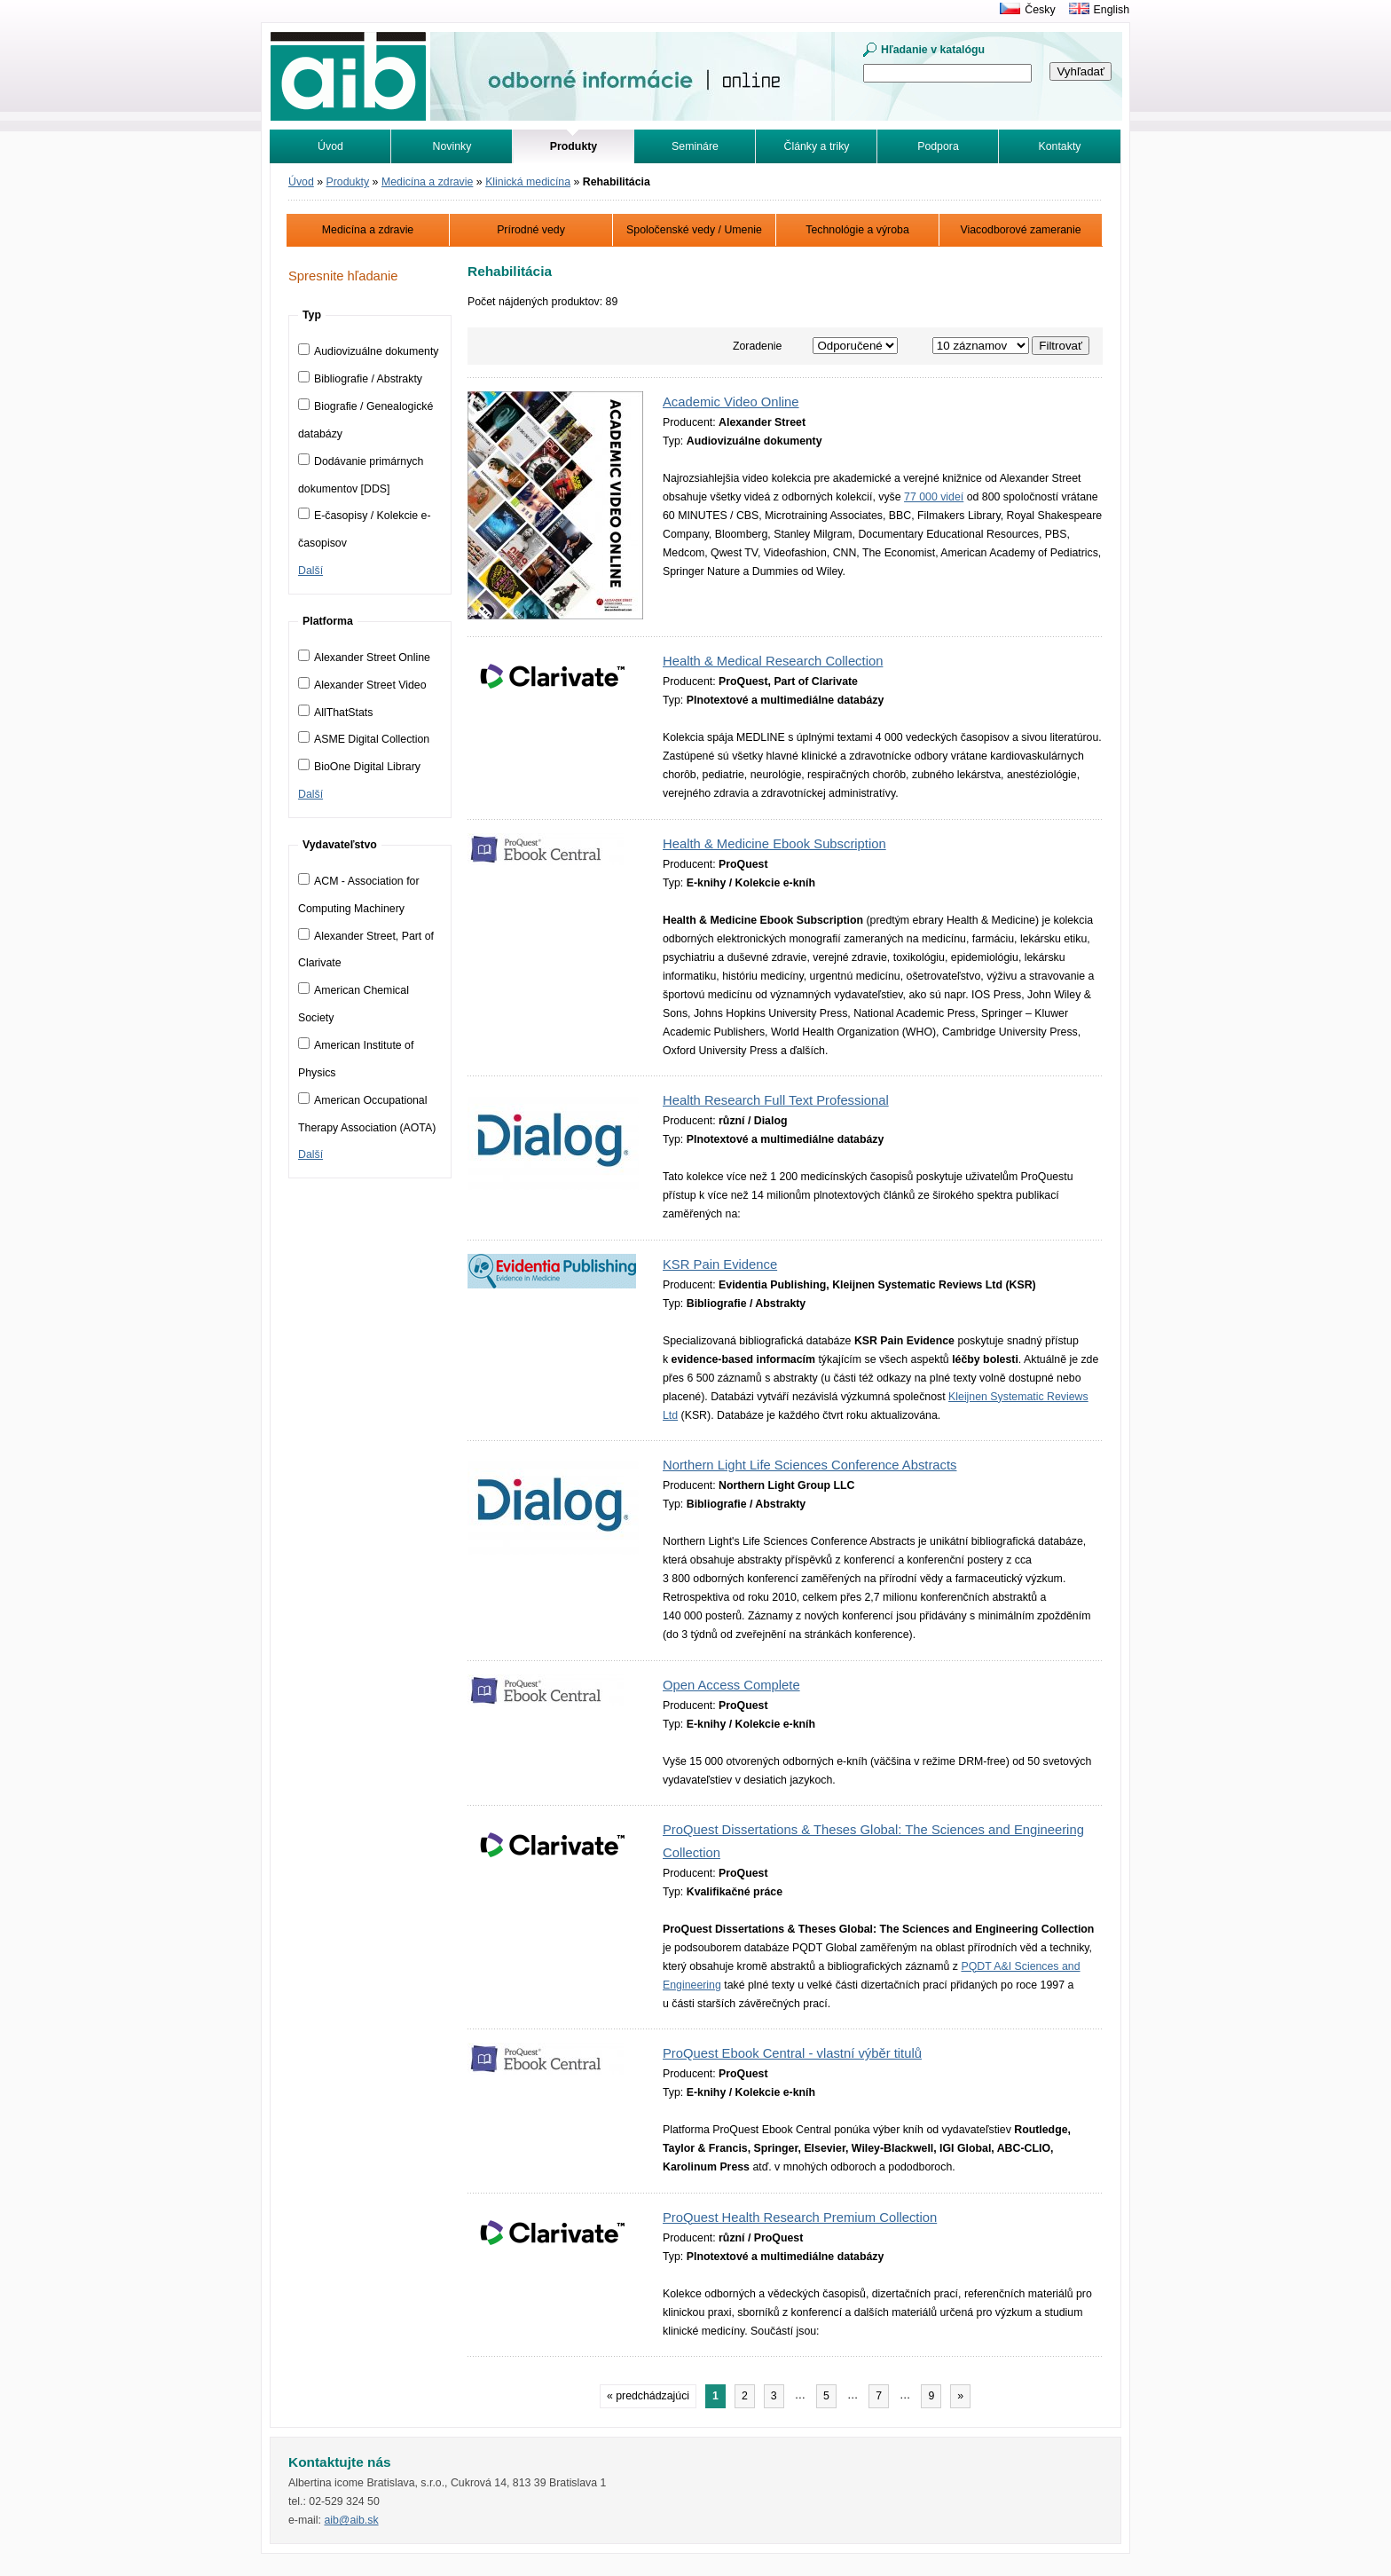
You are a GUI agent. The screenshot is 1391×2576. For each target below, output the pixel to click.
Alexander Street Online (364, 657)
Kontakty (1060, 146)
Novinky (452, 146)
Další (310, 570)
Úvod (330, 146)
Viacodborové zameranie (1020, 230)
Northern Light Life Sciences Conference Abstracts (809, 1465)
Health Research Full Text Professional (776, 1100)
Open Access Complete (731, 1685)
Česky (1040, 10)
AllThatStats (335, 712)
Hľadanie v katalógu (933, 49)
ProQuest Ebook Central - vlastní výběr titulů (792, 2053)
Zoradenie (757, 346)
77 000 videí (933, 497)
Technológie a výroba (857, 230)
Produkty (348, 182)
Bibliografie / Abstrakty (360, 379)
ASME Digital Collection (363, 739)
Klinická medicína (527, 182)
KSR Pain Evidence (720, 1264)
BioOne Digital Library (359, 766)
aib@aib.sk (351, 2520)
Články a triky (817, 146)
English (1111, 10)
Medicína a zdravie (427, 182)
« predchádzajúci (648, 2396)
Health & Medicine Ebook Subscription (774, 844)
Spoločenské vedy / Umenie (694, 230)
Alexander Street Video (362, 685)
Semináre (695, 146)
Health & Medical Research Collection (773, 661)
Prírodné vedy (531, 230)
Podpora (938, 146)
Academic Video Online (731, 402)
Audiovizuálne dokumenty (368, 351)
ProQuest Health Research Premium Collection (800, 2217)
